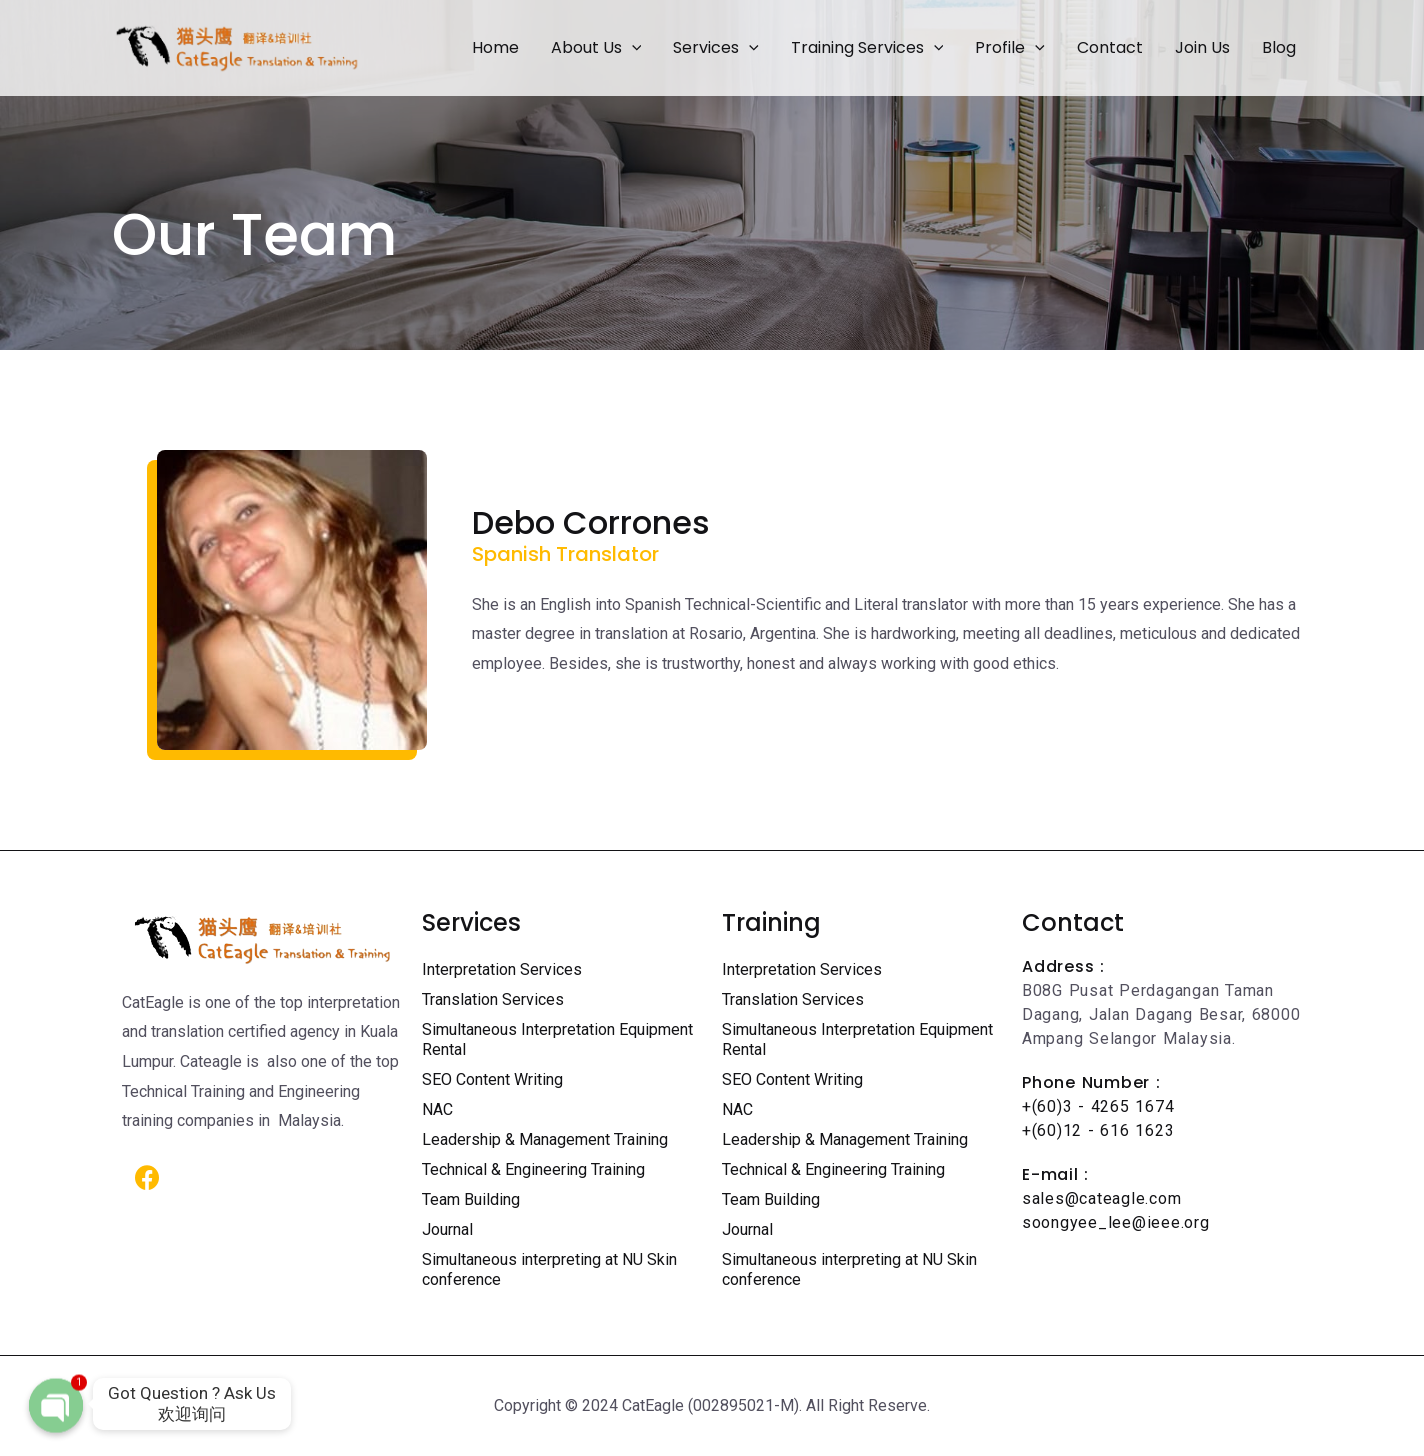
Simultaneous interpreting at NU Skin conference (549, 1269)
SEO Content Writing (492, 1079)
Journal (447, 1229)
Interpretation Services (502, 969)
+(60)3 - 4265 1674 (1098, 1106)
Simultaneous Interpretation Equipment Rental (557, 1039)
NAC (437, 1109)
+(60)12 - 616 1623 (1098, 1130)
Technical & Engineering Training (533, 1169)
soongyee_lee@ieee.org (1116, 1222)
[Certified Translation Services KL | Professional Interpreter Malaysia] (237, 46)
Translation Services (493, 999)
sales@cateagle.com (1101, 1198)
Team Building (471, 1199)
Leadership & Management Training (545, 1139)
